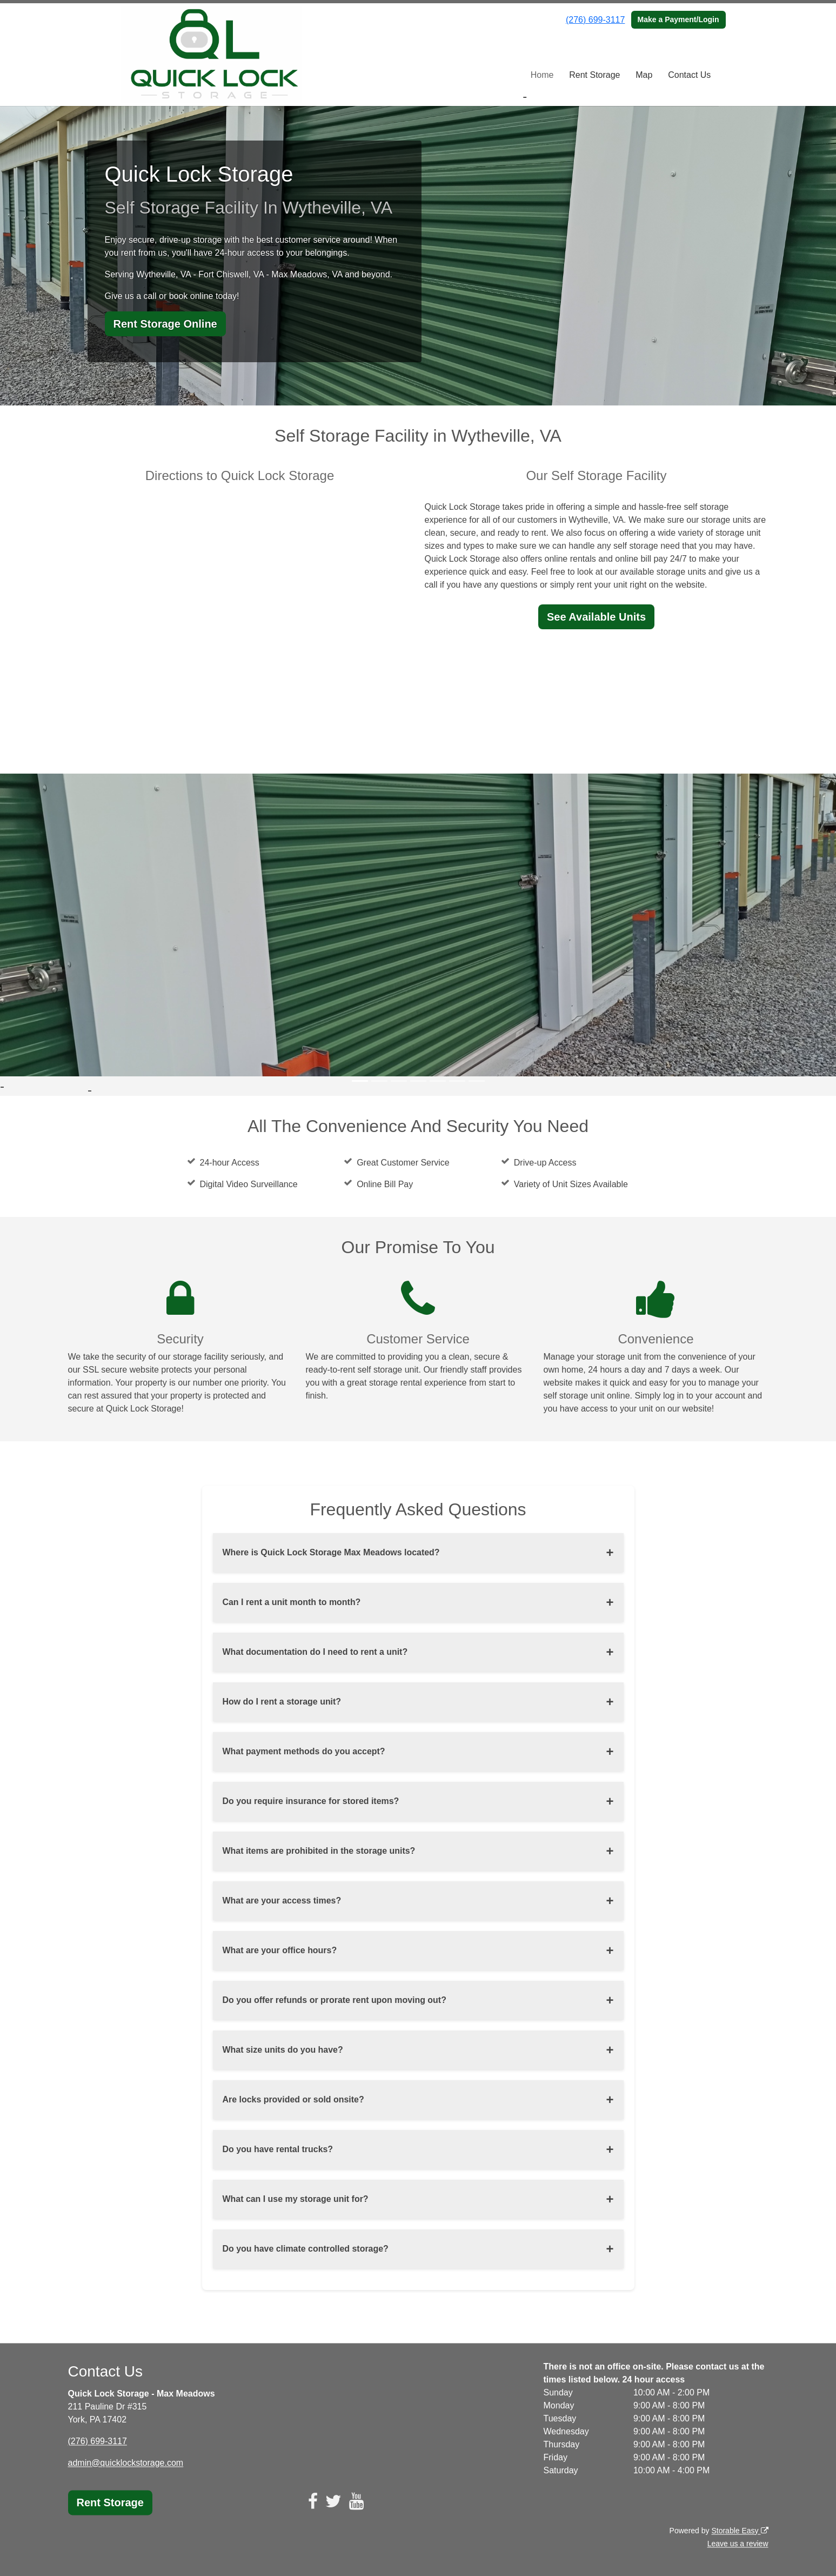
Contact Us (689, 74)
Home (542, 74)
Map (644, 74)
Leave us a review (737, 2543)
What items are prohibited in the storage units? (319, 1850)
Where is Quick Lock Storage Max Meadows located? (332, 1552)
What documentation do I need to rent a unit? (316, 1651)
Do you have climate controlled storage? (306, 2248)
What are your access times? (282, 1900)
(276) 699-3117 (595, 19)
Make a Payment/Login (678, 19)
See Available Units (596, 617)
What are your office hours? (280, 1950)
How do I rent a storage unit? (282, 1701)
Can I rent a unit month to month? (292, 1602)
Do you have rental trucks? (278, 2149)
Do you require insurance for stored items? (311, 1801)
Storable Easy (739, 2530)
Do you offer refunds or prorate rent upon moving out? (335, 2000)
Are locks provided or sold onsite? (294, 2099)
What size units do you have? (283, 2049)
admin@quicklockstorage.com (126, 2462)
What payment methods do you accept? (304, 1751)
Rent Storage (594, 74)
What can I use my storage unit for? (296, 2199)
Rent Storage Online (165, 324)
